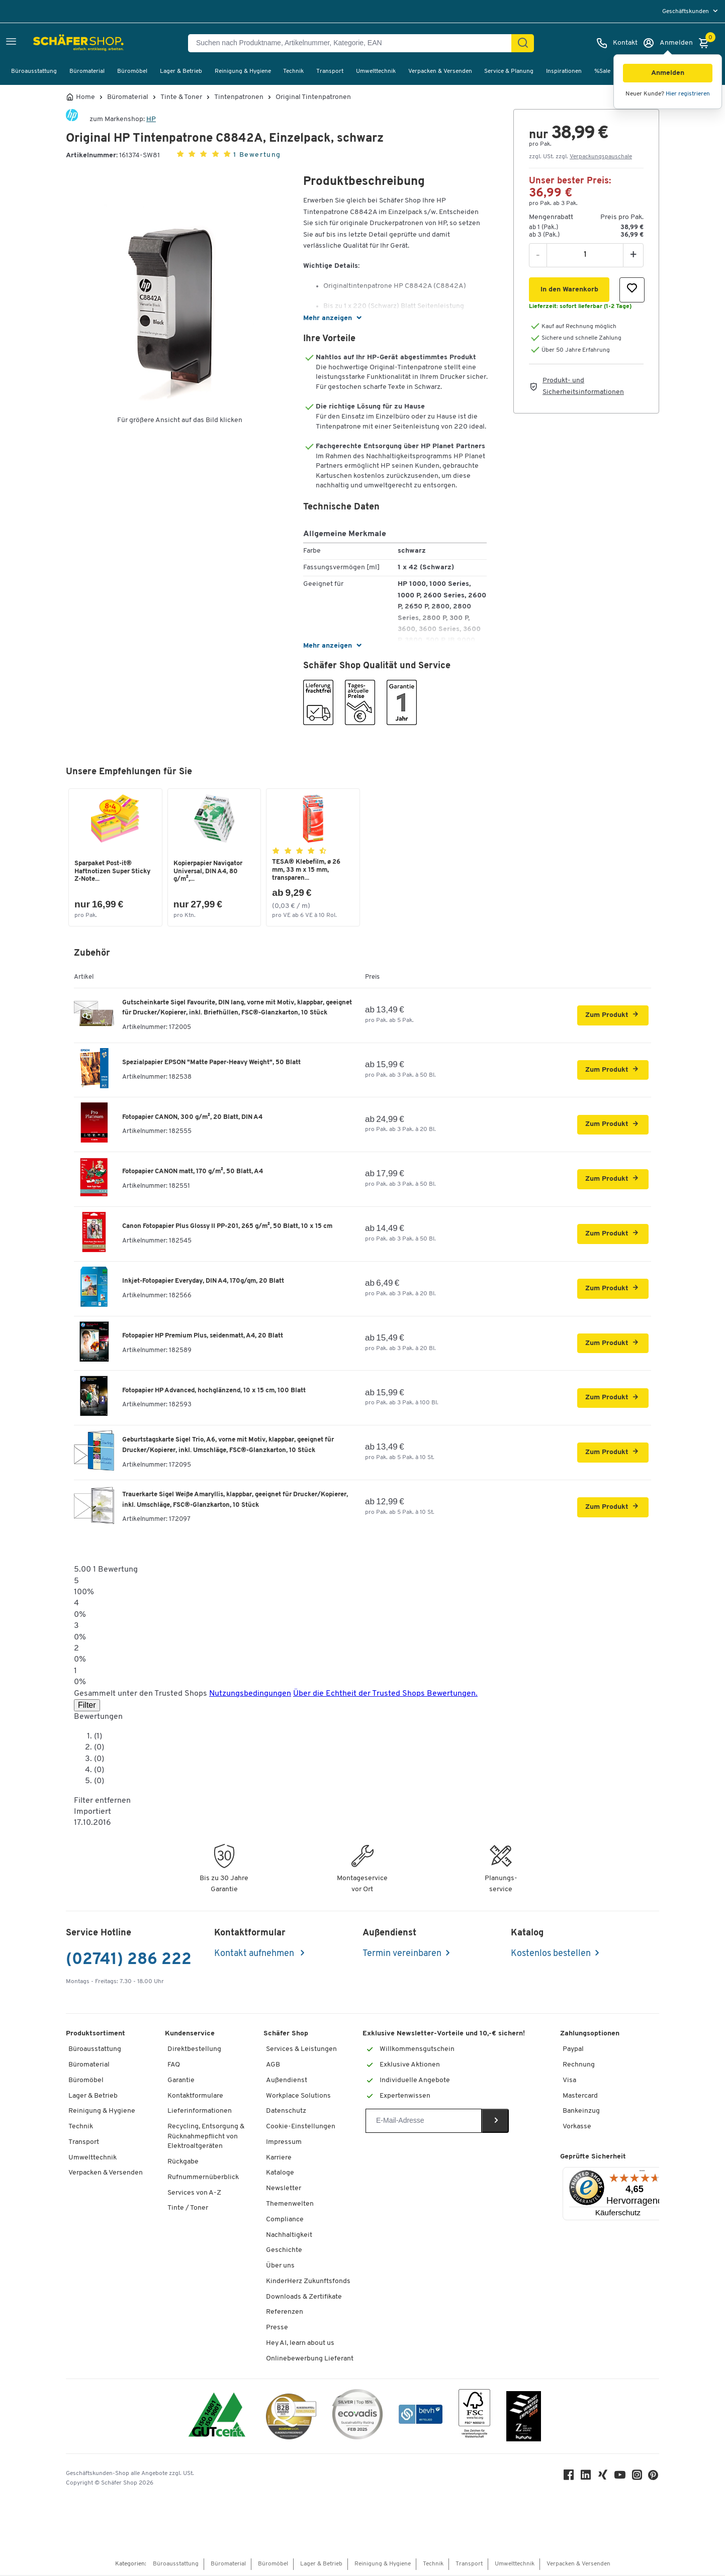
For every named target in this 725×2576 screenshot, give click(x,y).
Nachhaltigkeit (289, 2236)
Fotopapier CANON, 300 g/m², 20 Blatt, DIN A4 (192, 1118)
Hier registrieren (688, 94)
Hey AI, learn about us (300, 2344)
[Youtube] (621, 2478)
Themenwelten (290, 2205)
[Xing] (604, 2478)
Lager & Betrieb (181, 71)
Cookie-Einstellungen (300, 2127)
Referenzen (284, 2313)
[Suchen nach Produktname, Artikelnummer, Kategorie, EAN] (353, 43)
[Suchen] (523, 43)
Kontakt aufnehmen (255, 1955)
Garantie (181, 2081)
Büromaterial (87, 71)
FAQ (173, 2066)
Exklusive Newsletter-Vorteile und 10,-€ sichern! (443, 2034)
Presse (277, 2328)
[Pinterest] (654, 2479)
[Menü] (642, 2174)
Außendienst (286, 2081)
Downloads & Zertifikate (304, 2298)
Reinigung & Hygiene (243, 71)
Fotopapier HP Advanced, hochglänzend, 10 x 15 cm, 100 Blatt (214, 1391)
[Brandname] (72, 119)
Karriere (279, 2158)
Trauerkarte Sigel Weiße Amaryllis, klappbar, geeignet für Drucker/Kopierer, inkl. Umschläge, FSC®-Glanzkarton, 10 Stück (235, 1500)
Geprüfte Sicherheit (593, 2157)
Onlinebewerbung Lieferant (309, 2359)
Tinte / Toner (187, 2209)
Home (85, 97)
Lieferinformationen (199, 2112)
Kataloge (280, 2174)
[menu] (691, 11)
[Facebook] (570, 2478)
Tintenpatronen (238, 97)
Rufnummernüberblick (203, 2178)
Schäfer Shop (285, 2034)
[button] (667, 73)
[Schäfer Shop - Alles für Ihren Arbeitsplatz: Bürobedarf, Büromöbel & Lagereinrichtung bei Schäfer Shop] (56, 43)
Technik (293, 71)
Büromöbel (132, 71)
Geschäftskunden (686, 12)
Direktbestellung (194, 2050)
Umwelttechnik (376, 71)
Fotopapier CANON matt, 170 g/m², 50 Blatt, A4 (192, 1172)
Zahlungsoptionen (589, 2034)
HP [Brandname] (151, 119)
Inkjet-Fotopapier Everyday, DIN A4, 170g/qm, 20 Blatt (203, 1282)
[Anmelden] (668, 43)
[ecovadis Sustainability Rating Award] (357, 2417)
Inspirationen (564, 71)
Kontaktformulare (195, 2097)
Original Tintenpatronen (313, 97)
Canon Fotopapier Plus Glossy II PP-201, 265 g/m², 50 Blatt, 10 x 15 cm (227, 1227)
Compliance (285, 2220)
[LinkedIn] (587, 2478)
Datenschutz (286, 2112)
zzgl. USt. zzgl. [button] (580, 157)
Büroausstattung (34, 71)
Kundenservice (190, 2034)
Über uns (280, 2267)
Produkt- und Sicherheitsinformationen (583, 386)
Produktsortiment (95, 2034)
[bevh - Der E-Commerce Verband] (420, 2417)
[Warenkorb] (706, 43)
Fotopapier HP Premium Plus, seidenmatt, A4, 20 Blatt (202, 1336)
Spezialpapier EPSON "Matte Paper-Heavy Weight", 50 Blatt (211, 1063)
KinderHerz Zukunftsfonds (308, 2282)
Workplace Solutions (298, 2097)
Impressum (284, 2143)
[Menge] (585, 255)
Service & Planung (508, 71)
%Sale (602, 71)
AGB (273, 2066)
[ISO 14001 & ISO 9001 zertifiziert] (217, 2417)
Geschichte (284, 2251)
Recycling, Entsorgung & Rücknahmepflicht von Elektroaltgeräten (205, 2137)
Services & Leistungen (301, 2050)
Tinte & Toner (181, 97)
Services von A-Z (194, 2194)
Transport (329, 71)
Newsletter (283, 2189)
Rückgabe (183, 2163)
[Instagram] (638, 2478)
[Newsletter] (424, 2122)
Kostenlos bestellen (551, 1955)
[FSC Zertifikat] (474, 2417)
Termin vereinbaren (401, 1955)
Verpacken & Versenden (440, 71)
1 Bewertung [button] (257, 155)
